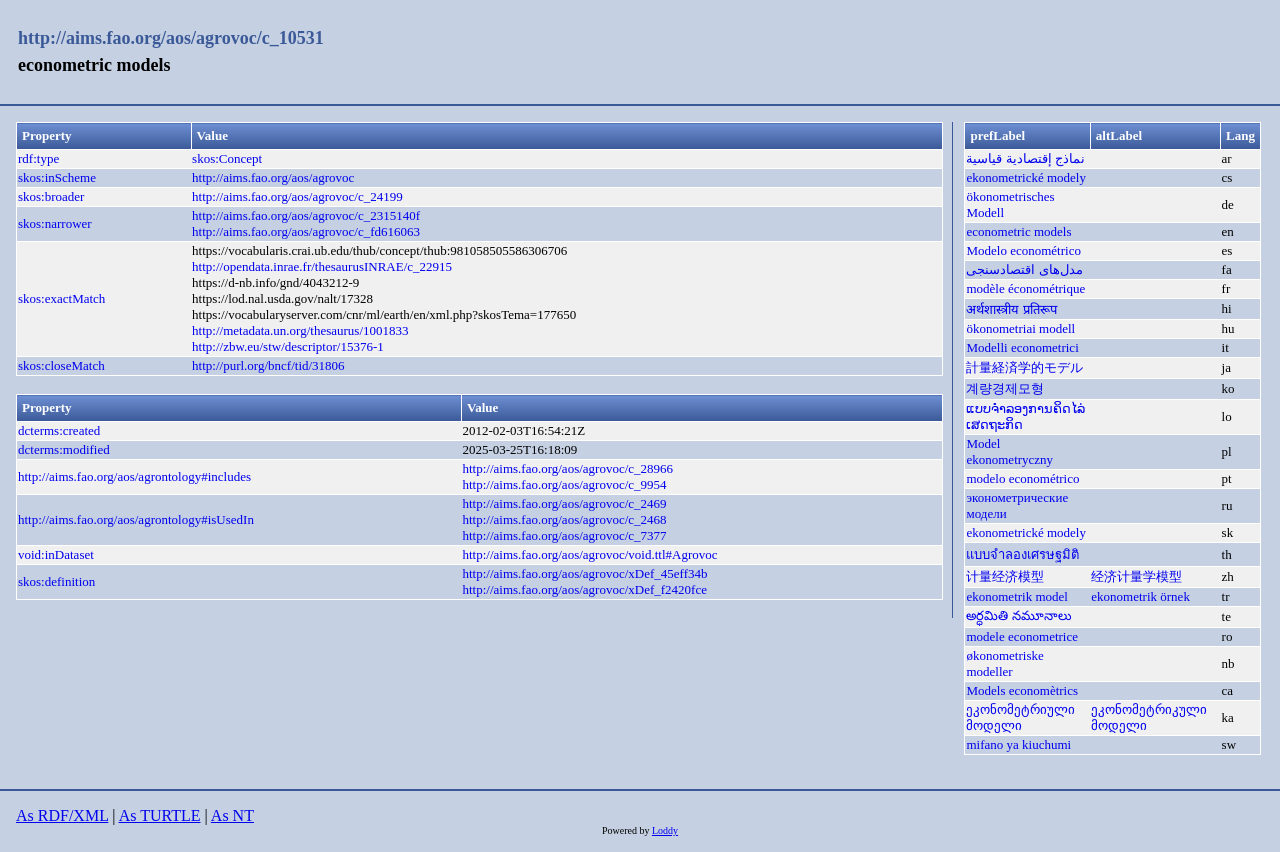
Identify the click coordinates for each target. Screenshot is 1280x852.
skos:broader (51, 196)
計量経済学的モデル (1024, 367)
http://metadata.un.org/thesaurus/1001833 (300, 330)
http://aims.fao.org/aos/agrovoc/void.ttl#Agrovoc (589, 554)
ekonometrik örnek (1140, 596)
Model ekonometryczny (1009, 451)
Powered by (627, 830)
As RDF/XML (62, 815)
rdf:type (38, 158)
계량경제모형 (1005, 388)
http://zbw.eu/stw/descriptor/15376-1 (288, 346)
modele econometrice (1022, 636)
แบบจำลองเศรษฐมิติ (1022, 554)
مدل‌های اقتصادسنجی (1024, 269)
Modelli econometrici (1022, 347)
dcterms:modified (64, 449)
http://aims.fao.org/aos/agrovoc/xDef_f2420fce (584, 589)
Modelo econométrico (1023, 250)
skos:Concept (227, 158)
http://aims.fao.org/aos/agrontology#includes (134, 476)
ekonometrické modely (1026, 177)
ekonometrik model (1016, 596)
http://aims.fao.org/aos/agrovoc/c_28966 (567, 468)
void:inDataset (56, 554)
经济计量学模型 (1136, 576)
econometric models (1018, 231)
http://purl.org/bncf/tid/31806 (268, 365)
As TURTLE (160, 815)
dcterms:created (59, 430)
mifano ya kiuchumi (1018, 744)
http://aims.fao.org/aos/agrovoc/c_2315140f (306, 215)
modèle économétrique (1025, 288)
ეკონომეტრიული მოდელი (1020, 717)
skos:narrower (55, 223)
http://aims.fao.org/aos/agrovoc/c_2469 (564, 503)
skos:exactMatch (61, 298)
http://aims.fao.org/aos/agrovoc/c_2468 (564, 519)
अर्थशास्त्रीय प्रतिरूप (1011, 309)
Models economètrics (1022, 690)
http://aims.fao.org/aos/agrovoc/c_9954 (564, 484)
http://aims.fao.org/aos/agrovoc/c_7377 (564, 535)
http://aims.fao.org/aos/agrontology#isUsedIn (136, 519)
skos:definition (56, 581)
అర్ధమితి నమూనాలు (1018, 615)
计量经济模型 (1005, 576)
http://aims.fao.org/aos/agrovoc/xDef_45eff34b (584, 573)
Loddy (665, 830)
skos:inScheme (57, 177)
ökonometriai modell (1020, 328)
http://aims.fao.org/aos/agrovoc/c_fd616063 (306, 231)
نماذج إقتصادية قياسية (1025, 158)
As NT (232, 815)
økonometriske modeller (1004, 663)
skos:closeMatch (61, 365)
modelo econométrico (1022, 478)
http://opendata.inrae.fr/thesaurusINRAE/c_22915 (322, 266)
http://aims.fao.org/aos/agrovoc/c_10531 (171, 38)
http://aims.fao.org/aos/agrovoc (273, 177)
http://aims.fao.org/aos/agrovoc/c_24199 (297, 196)
